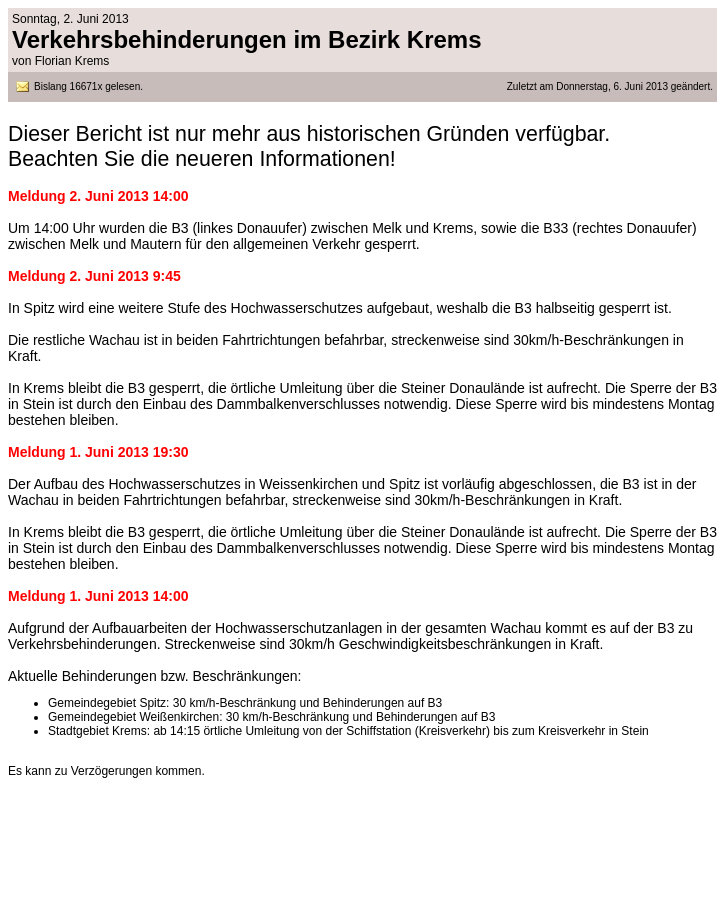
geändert (689, 86)
